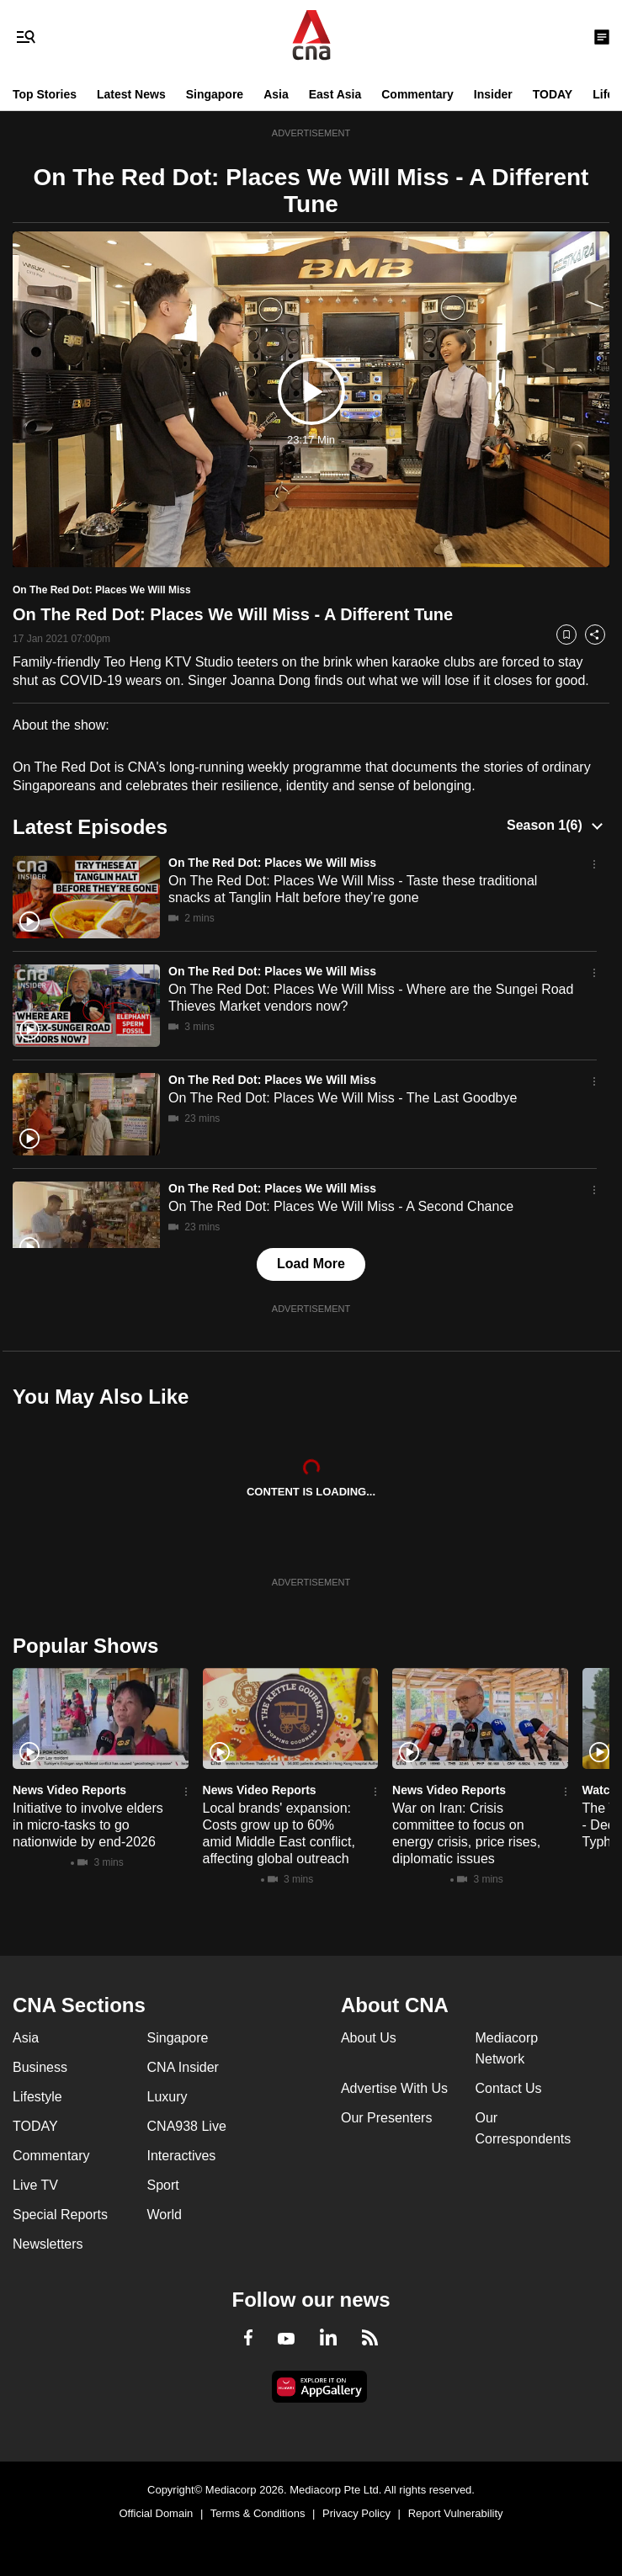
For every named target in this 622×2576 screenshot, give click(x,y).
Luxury (167, 2097)
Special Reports (60, 2214)
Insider (493, 94)
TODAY (552, 94)
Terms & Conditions (258, 2513)
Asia (276, 94)
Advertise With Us (394, 2088)
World (165, 2214)
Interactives (181, 2155)
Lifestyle (37, 2097)
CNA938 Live (186, 2126)
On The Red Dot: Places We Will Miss (272, 862)
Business (40, 2067)
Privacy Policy (356, 2513)
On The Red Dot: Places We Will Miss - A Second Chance (340, 1206)
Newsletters (48, 2244)
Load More (311, 1263)
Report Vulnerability (455, 2513)
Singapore (214, 94)
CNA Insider (183, 2067)
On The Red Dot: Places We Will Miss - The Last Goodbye (342, 1098)
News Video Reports (69, 1790)
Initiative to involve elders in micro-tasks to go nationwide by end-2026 (88, 1825)
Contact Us (508, 2088)
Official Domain (156, 2513)
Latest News (131, 94)
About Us (368, 2038)
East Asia (335, 94)
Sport (163, 2185)
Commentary (417, 94)
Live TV (35, 2185)
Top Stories (45, 94)
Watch (599, 1790)
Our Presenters (386, 2118)
